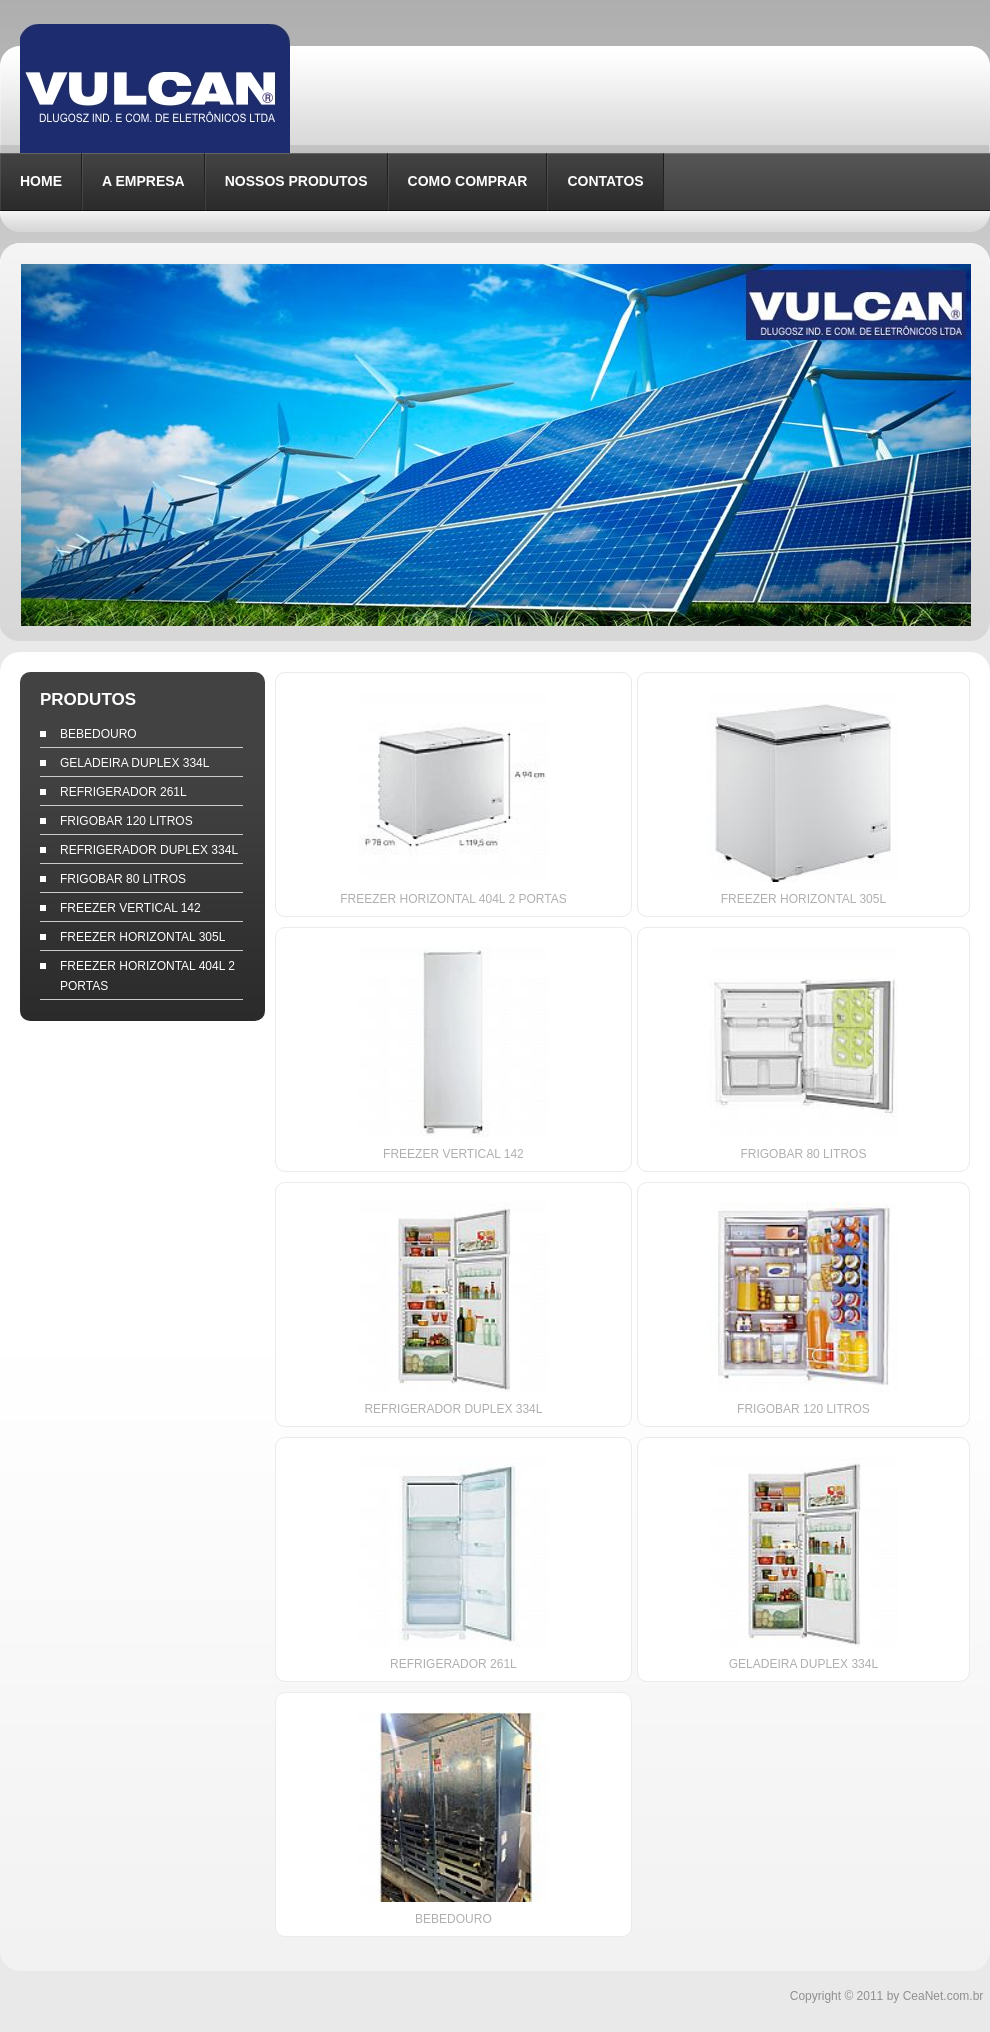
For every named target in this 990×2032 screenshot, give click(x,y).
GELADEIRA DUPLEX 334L (134, 763)
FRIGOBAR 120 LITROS (126, 821)
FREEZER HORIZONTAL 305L (142, 937)
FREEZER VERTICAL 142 (130, 908)
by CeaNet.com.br (935, 1996)
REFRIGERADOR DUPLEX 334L (149, 850)
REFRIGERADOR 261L (123, 792)
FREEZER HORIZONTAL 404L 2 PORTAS (147, 976)
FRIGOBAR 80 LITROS (123, 879)
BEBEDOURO (98, 734)
